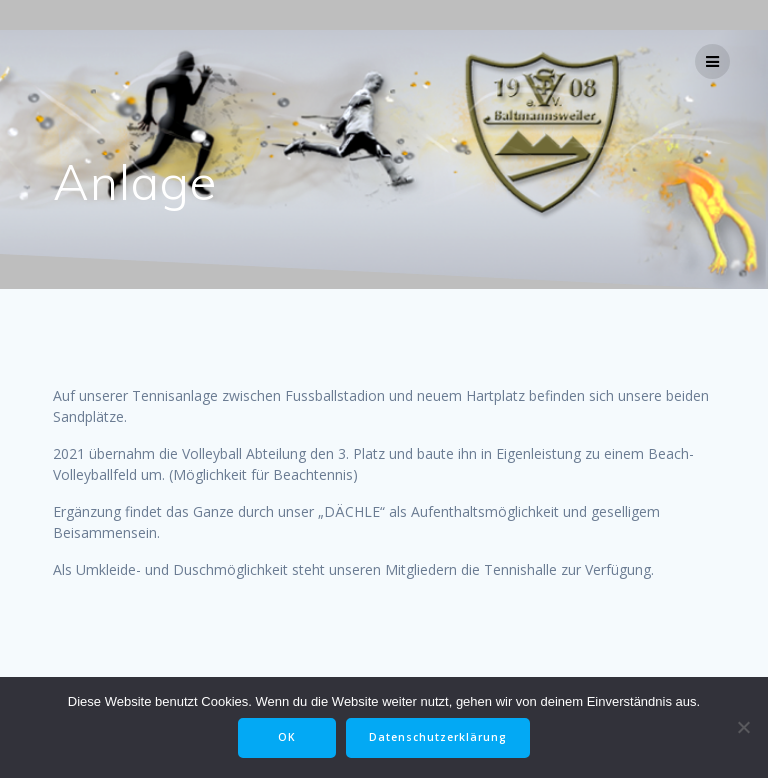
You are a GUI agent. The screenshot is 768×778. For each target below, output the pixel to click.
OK (287, 737)
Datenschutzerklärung (438, 737)
